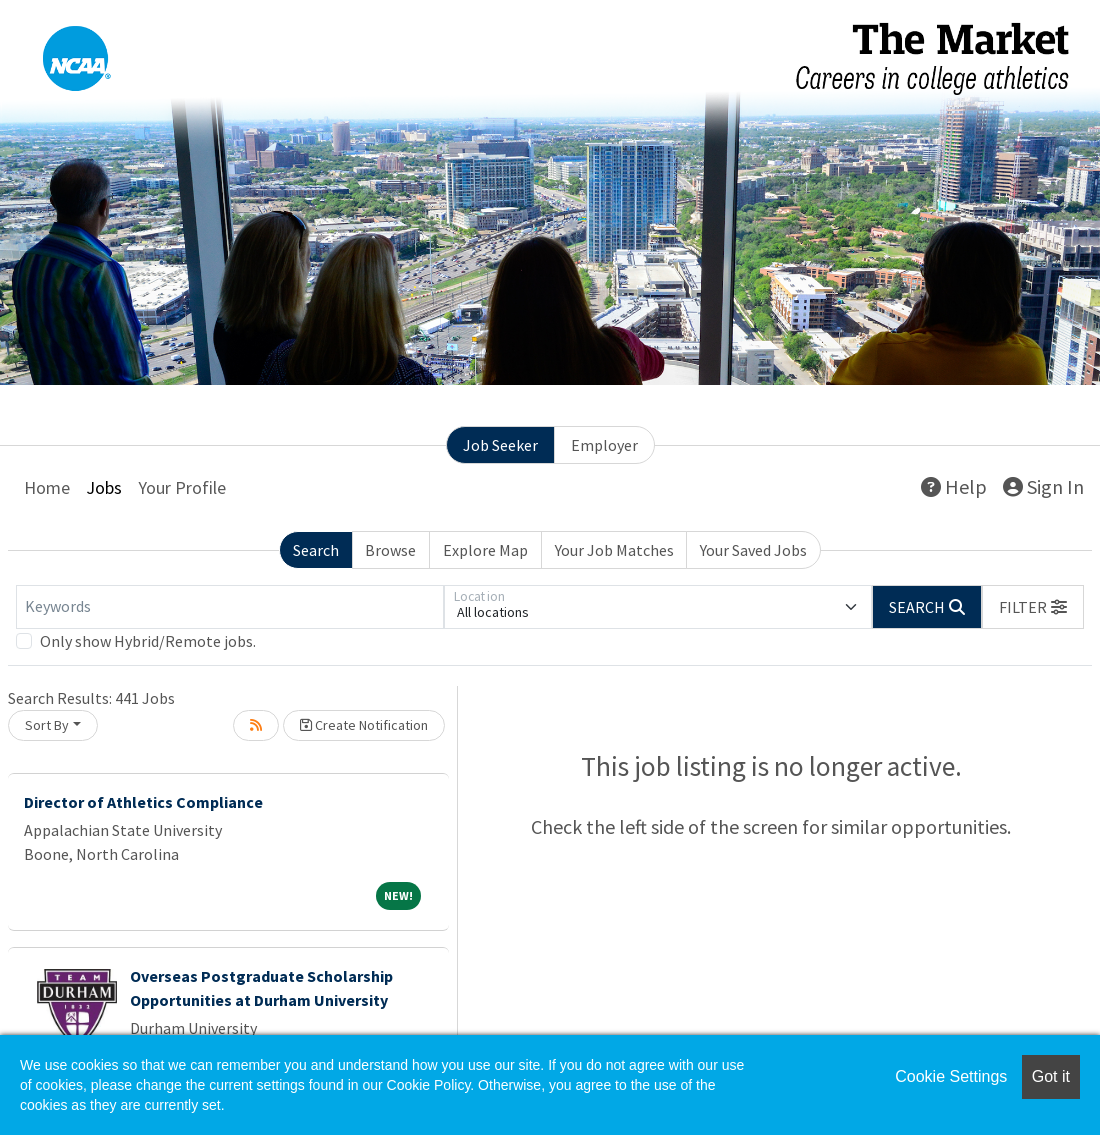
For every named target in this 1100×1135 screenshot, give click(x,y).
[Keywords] (230, 607)
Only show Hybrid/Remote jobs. (148, 641)
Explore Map (485, 550)
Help (954, 486)
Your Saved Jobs (753, 550)
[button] (1033, 607)
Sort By (47, 725)
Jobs (104, 487)
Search (316, 550)
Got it (1051, 1076)
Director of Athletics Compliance (143, 802)
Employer (604, 445)
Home (47, 487)
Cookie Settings (951, 1076)
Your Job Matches (614, 550)
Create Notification (364, 725)
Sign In (1043, 486)
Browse (390, 550)
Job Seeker (500, 445)
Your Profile (182, 487)
